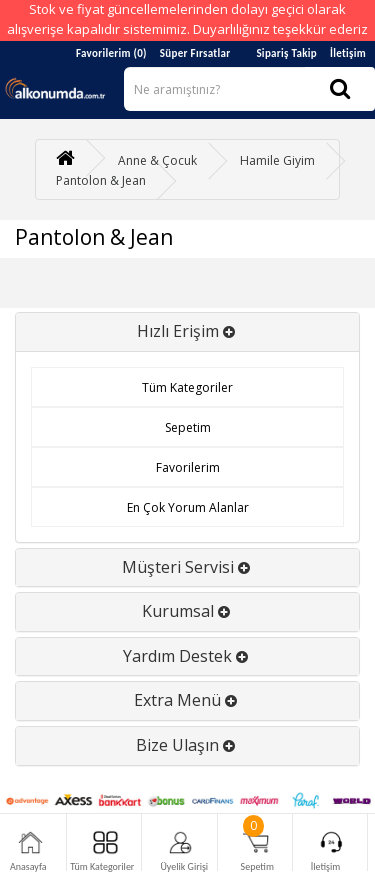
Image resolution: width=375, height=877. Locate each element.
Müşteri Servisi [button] (188, 567)
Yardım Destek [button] (187, 656)
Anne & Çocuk (157, 160)
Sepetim (188, 427)
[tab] (187, 332)
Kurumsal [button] (188, 611)
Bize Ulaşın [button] (187, 745)
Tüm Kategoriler (187, 387)
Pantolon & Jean (101, 180)
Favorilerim (188, 467)
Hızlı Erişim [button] (188, 331)
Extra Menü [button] (187, 700)
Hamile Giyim (277, 160)
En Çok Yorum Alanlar (188, 507)
